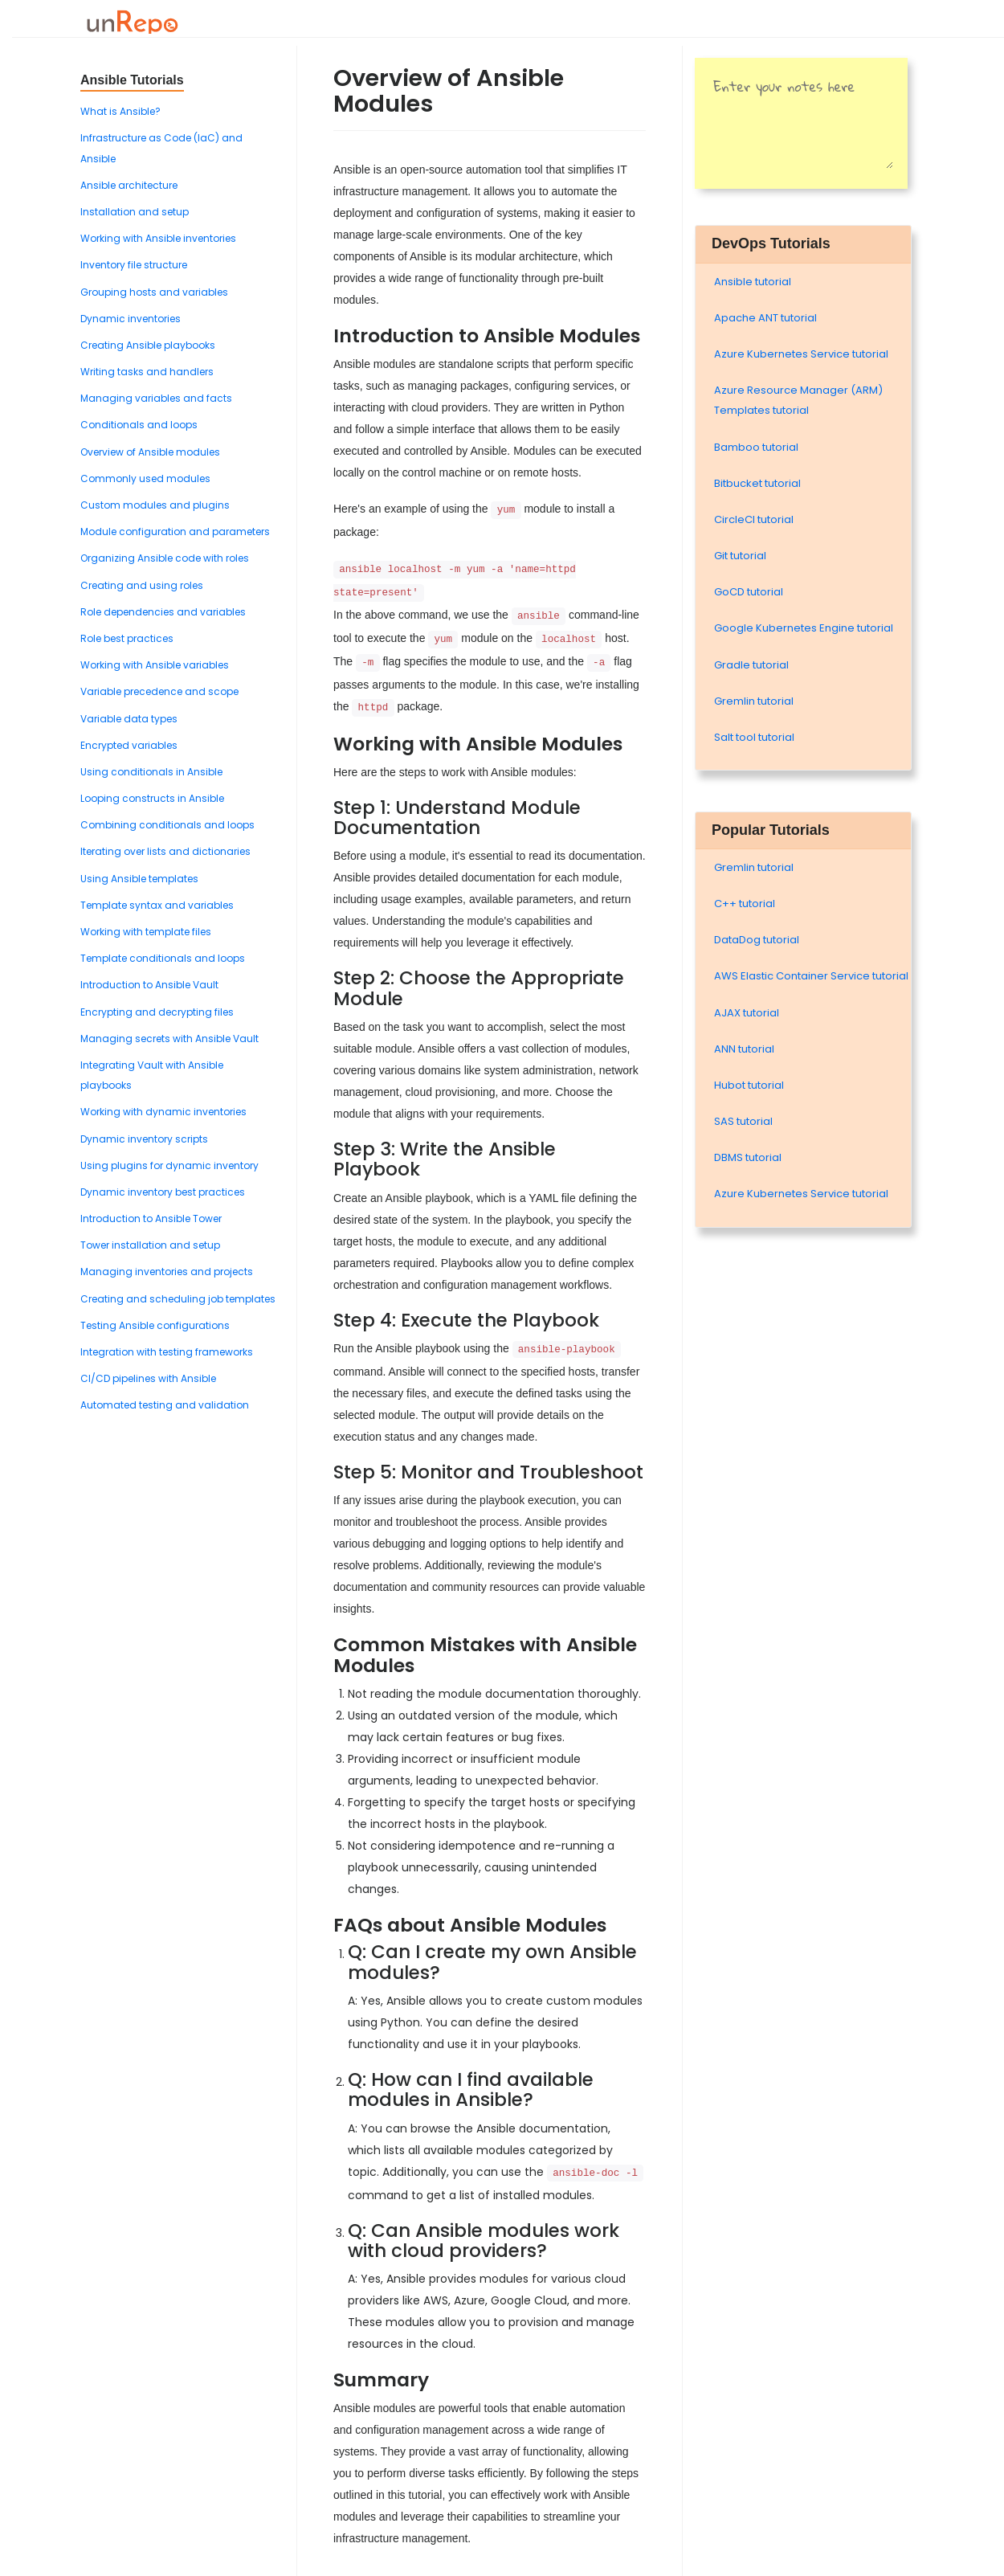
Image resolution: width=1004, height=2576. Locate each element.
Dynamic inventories (130, 318)
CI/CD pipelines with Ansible (148, 1378)
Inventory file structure (133, 265)
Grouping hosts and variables (154, 292)
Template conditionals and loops (162, 958)
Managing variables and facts (156, 398)
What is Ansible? (120, 111)
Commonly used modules (145, 478)
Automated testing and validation (164, 1405)
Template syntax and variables (157, 905)
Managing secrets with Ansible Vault (169, 1038)
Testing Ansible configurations (155, 1325)
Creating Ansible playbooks (147, 345)
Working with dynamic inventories (163, 1111)
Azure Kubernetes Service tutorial (801, 354)
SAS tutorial (743, 1121)
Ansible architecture (129, 185)
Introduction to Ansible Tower (151, 1218)
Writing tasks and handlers (147, 371)
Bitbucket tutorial (757, 483)
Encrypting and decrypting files (157, 1012)
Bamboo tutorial (756, 447)
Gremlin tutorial (754, 701)
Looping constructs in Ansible (152, 798)
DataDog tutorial (756, 939)
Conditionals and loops (139, 424)
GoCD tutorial (748, 591)
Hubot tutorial (749, 1085)
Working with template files (145, 931)
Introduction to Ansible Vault (149, 985)
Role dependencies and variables (163, 612)
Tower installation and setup (150, 1245)
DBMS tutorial (748, 1157)
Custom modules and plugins (155, 505)
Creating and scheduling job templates (177, 1299)
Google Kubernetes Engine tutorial (803, 628)
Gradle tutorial (751, 665)
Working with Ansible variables (154, 665)
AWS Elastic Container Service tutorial (811, 975)
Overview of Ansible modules (150, 452)
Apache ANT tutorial (765, 317)
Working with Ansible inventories (158, 238)
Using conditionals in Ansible (151, 772)
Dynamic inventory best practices (162, 1192)
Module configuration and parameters (175, 531)
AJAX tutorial (746, 1012)
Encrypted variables (129, 745)
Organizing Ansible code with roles (164, 558)
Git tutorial (740, 555)
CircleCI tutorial (754, 519)
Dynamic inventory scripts (144, 1139)
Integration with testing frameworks (166, 1352)
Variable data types (129, 719)
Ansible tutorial (752, 281)
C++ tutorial (744, 903)
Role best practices (126, 638)
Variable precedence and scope (159, 691)
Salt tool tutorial (754, 737)
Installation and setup (134, 212)
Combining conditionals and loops (167, 825)
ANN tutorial (744, 1049)
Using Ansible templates (139, 878)
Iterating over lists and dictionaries (165, 851)
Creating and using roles (141, 585)
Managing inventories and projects (166, 1271)
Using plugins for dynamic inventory (169, 1165)
